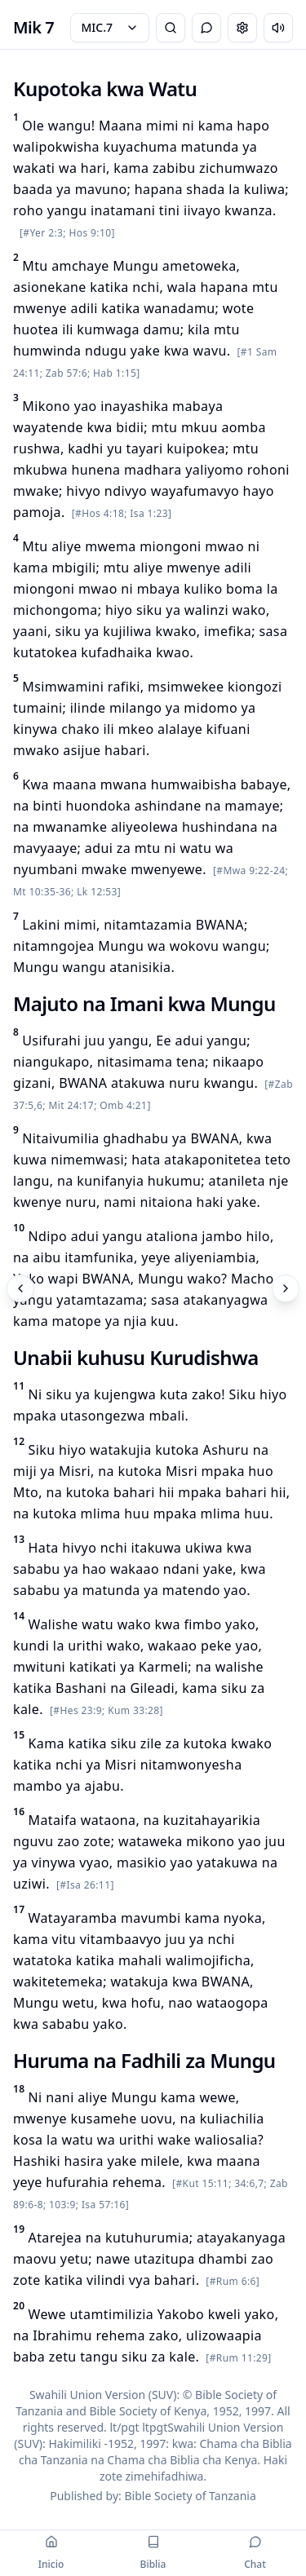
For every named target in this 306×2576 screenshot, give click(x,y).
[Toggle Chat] (206, 27)
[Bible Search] (170, 27)
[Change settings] (242, 27)
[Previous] (20, 1288)
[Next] (285, 1288)
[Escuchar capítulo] (278, 27)
